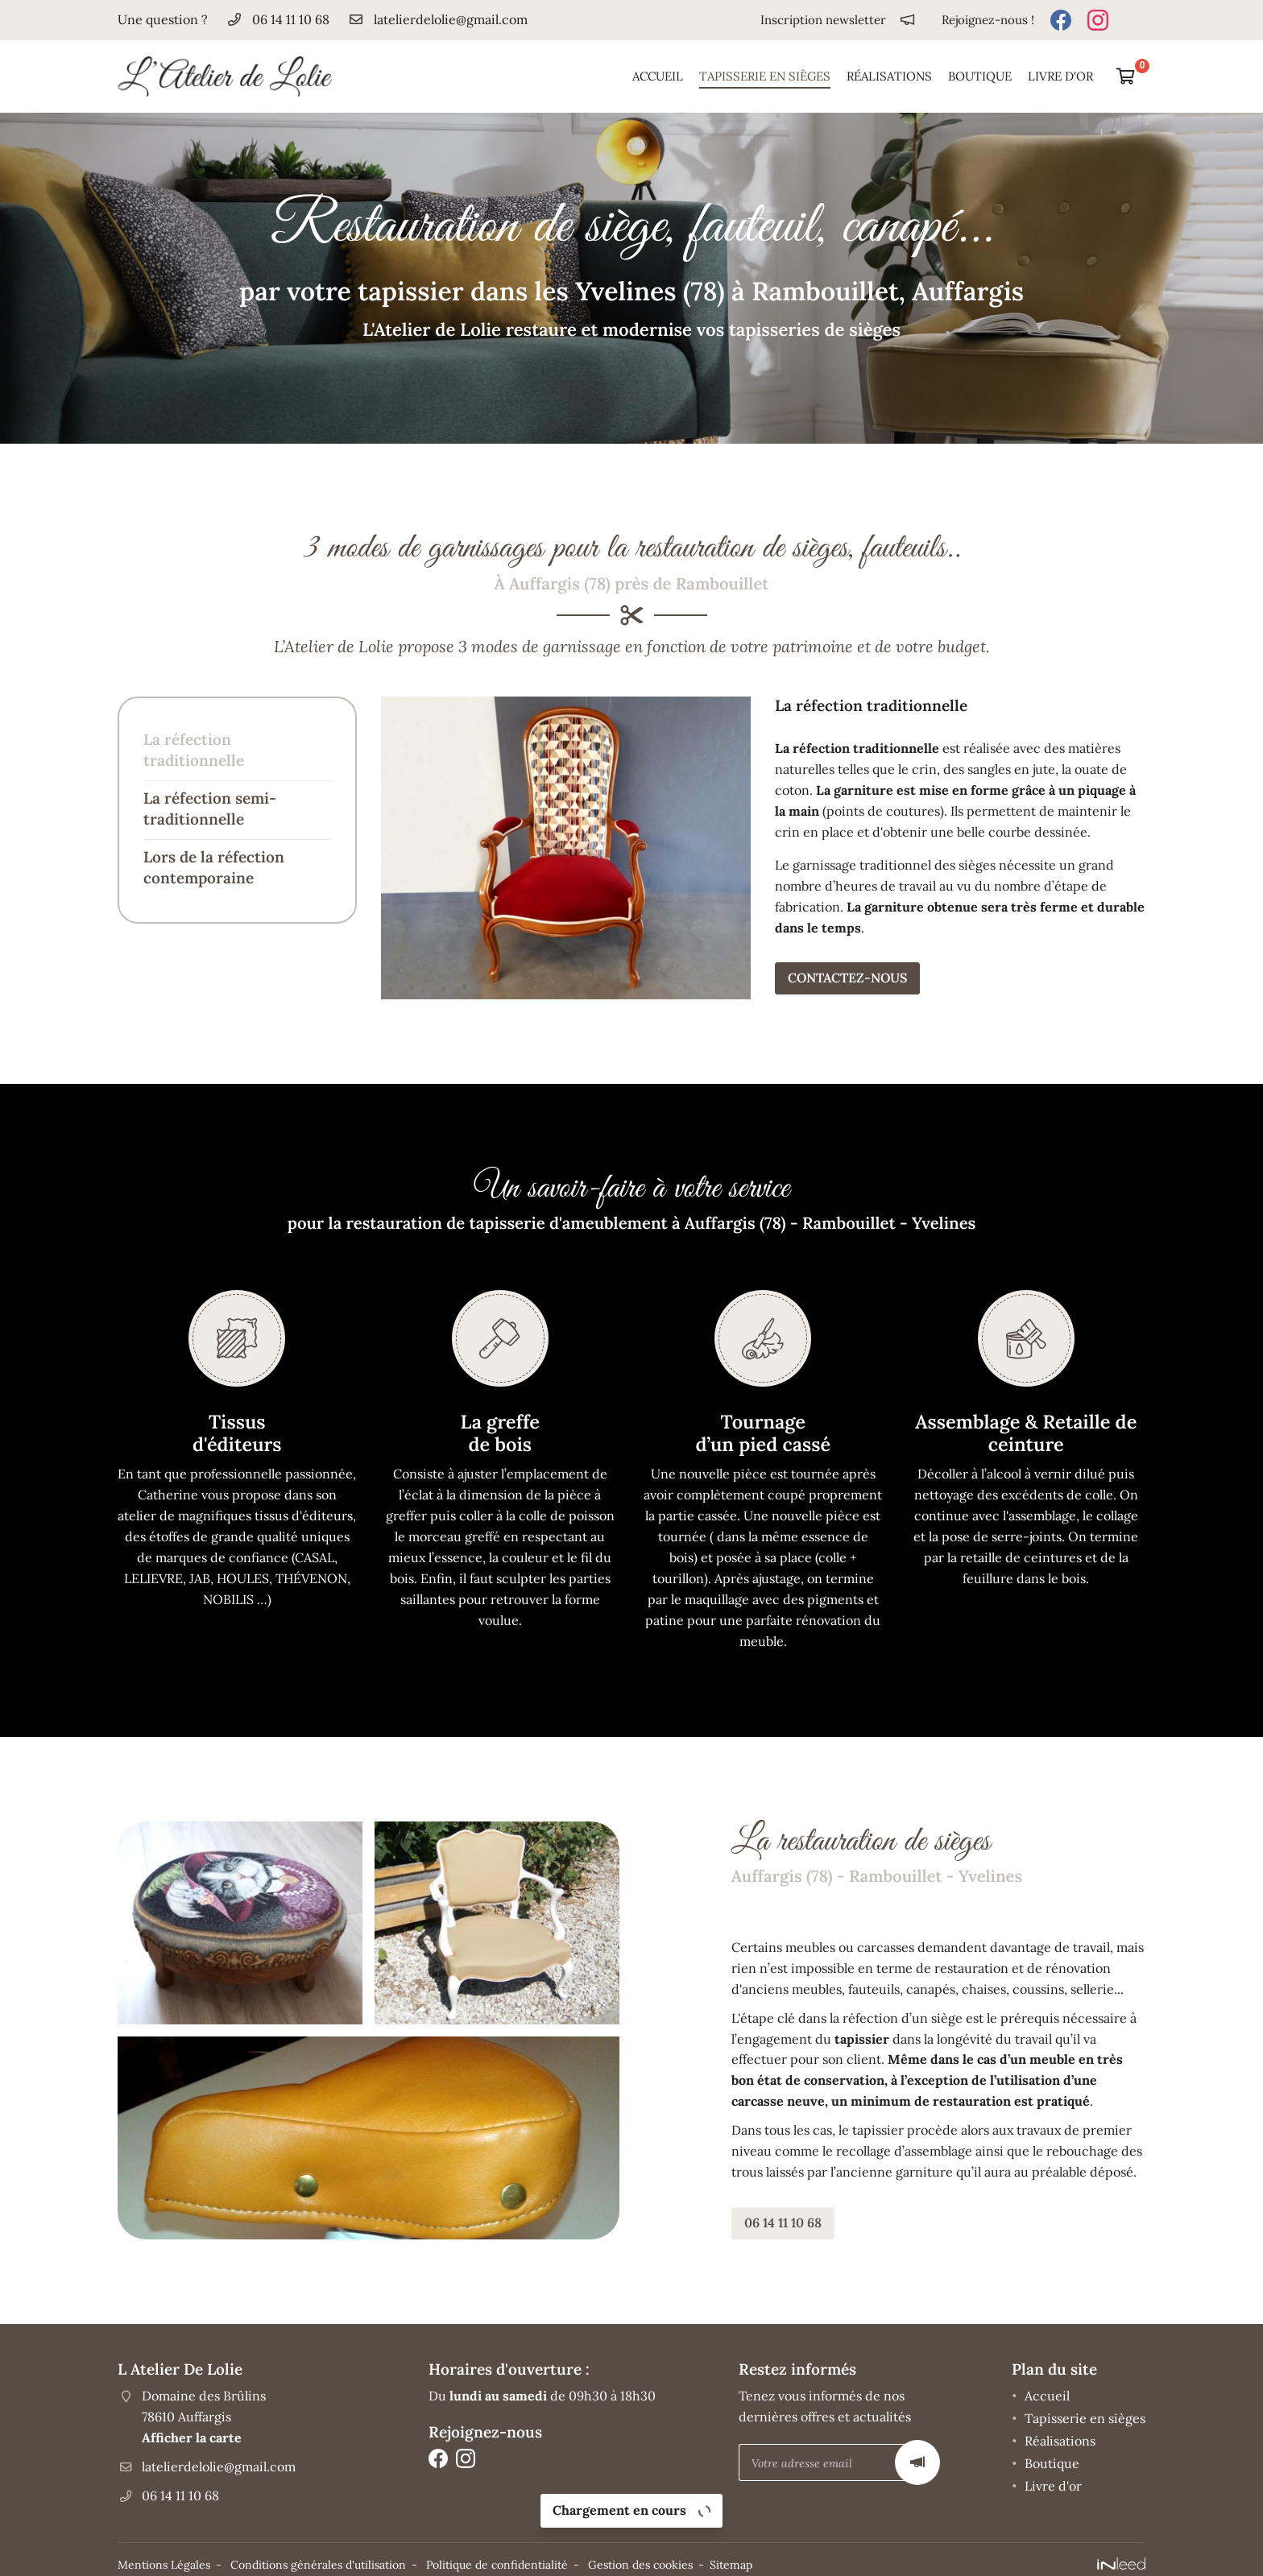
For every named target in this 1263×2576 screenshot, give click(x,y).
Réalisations (889, 76)
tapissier (745, 2034)
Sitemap (731, 2560)
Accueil (657, 76)
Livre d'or (1060, 76)
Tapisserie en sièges (764, 76)
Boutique (980, 76)
